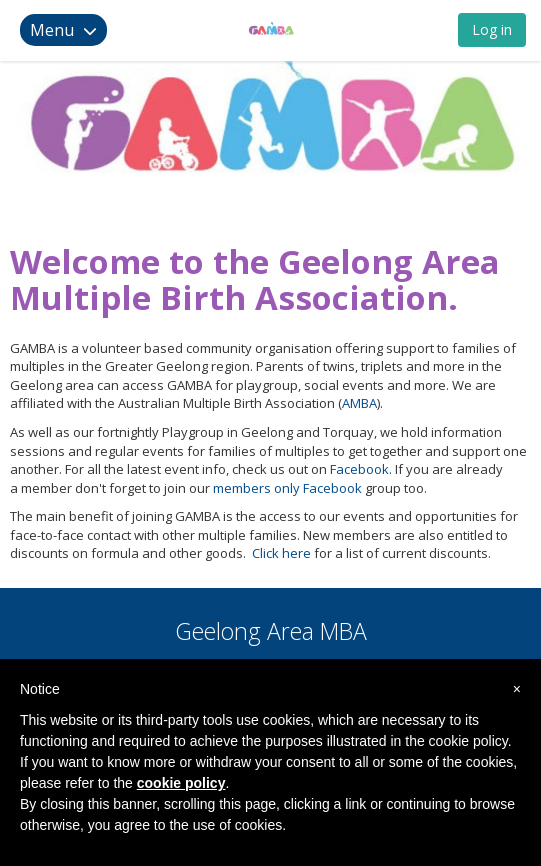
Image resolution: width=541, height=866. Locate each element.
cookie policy (181, 783)
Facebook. (359, 469)
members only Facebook (287, 488)
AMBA (359, 403)
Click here (281, 553)
